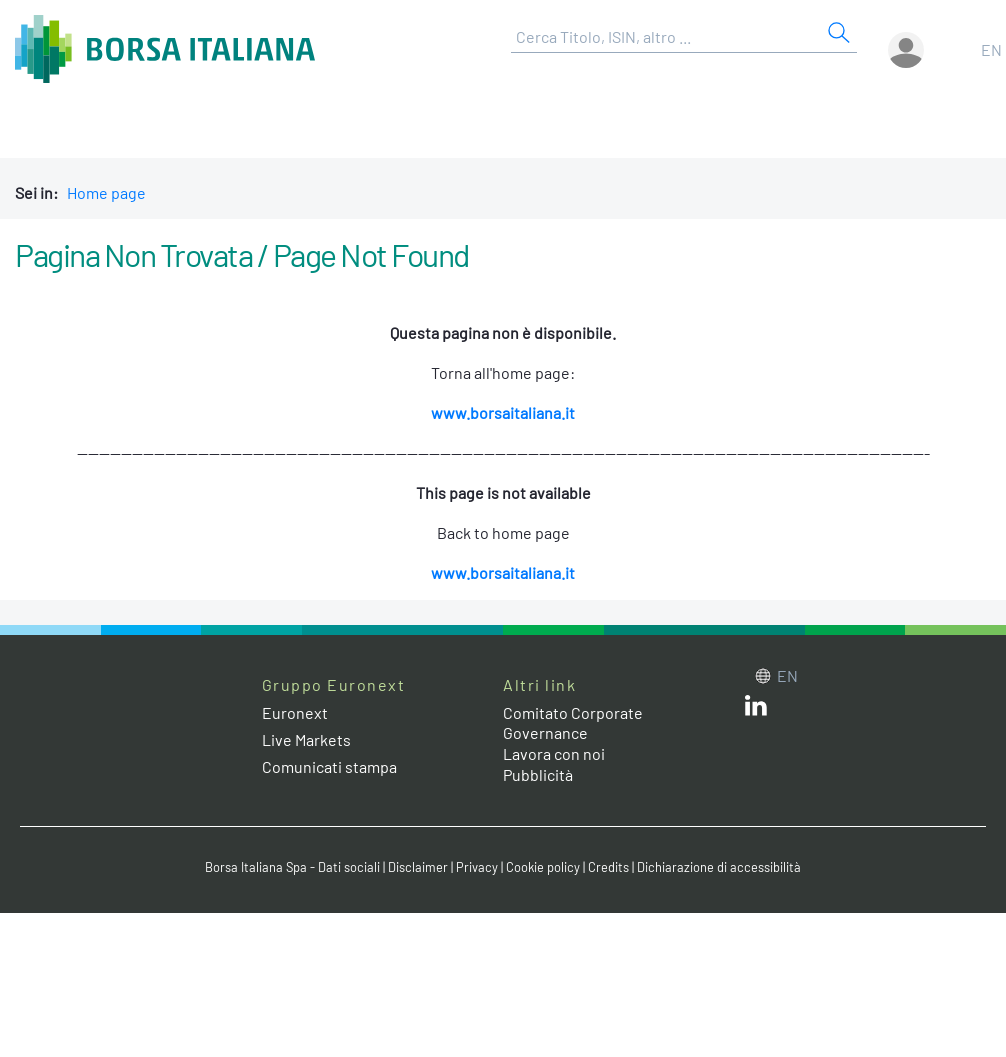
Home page (106, 192)
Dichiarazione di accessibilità (719, 867)
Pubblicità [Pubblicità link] (538, 774)
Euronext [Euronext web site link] (295, 712)
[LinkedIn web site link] (756, 709)
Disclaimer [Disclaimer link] (418, 867)
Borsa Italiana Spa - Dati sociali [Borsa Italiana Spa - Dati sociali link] (292, 867)
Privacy (477, 867)
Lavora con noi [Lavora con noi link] (554, 753)
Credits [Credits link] (608, 867)
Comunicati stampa (329, 766)
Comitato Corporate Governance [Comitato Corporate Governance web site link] (573, 723)
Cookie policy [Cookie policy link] (543, 867)
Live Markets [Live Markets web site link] (306, 739)
